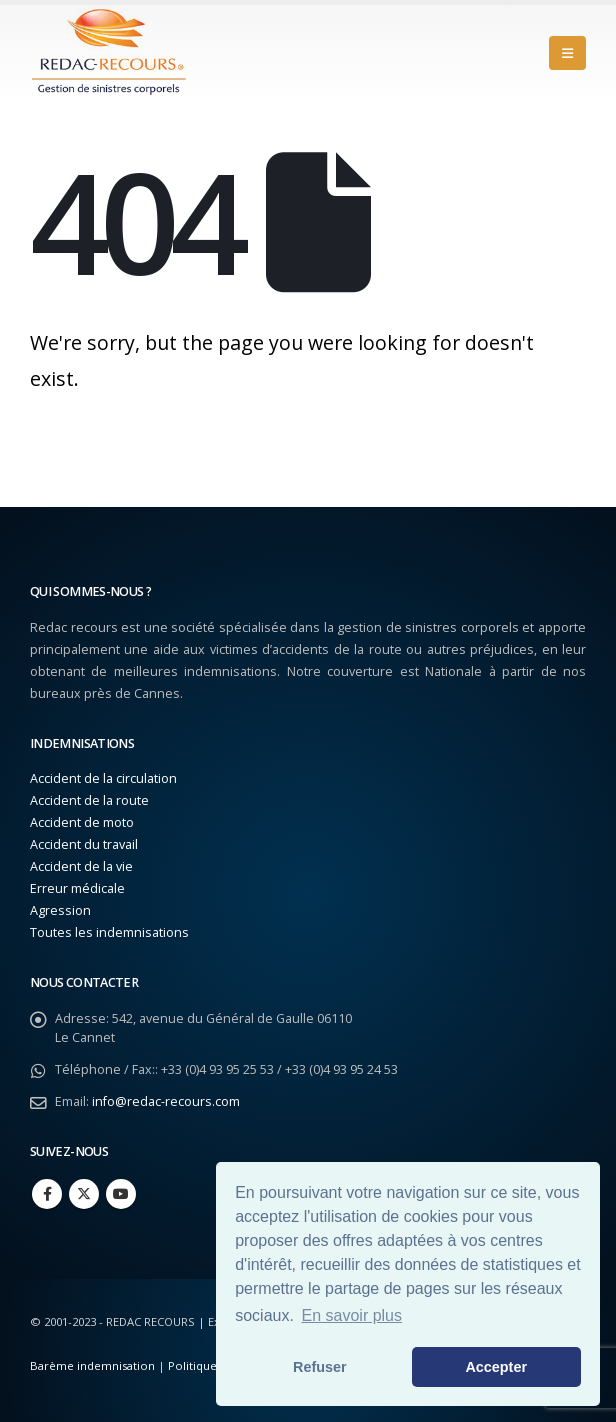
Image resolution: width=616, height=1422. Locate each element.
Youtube (121, 1194)
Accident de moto (82, 822)
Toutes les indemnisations (109, 932)
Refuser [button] (320, 1367)
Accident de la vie (81, 866)
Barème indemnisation (92, 1365)
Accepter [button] (496, 1367)
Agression (60, 910)
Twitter (84, 1194)
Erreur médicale (77, 888)
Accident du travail (84, 844)
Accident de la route (89, 800)
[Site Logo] (110, 53)
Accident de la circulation (103, 778)
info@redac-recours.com (166, 1101)
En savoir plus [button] (352, 1315)
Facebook (47, 1194)
